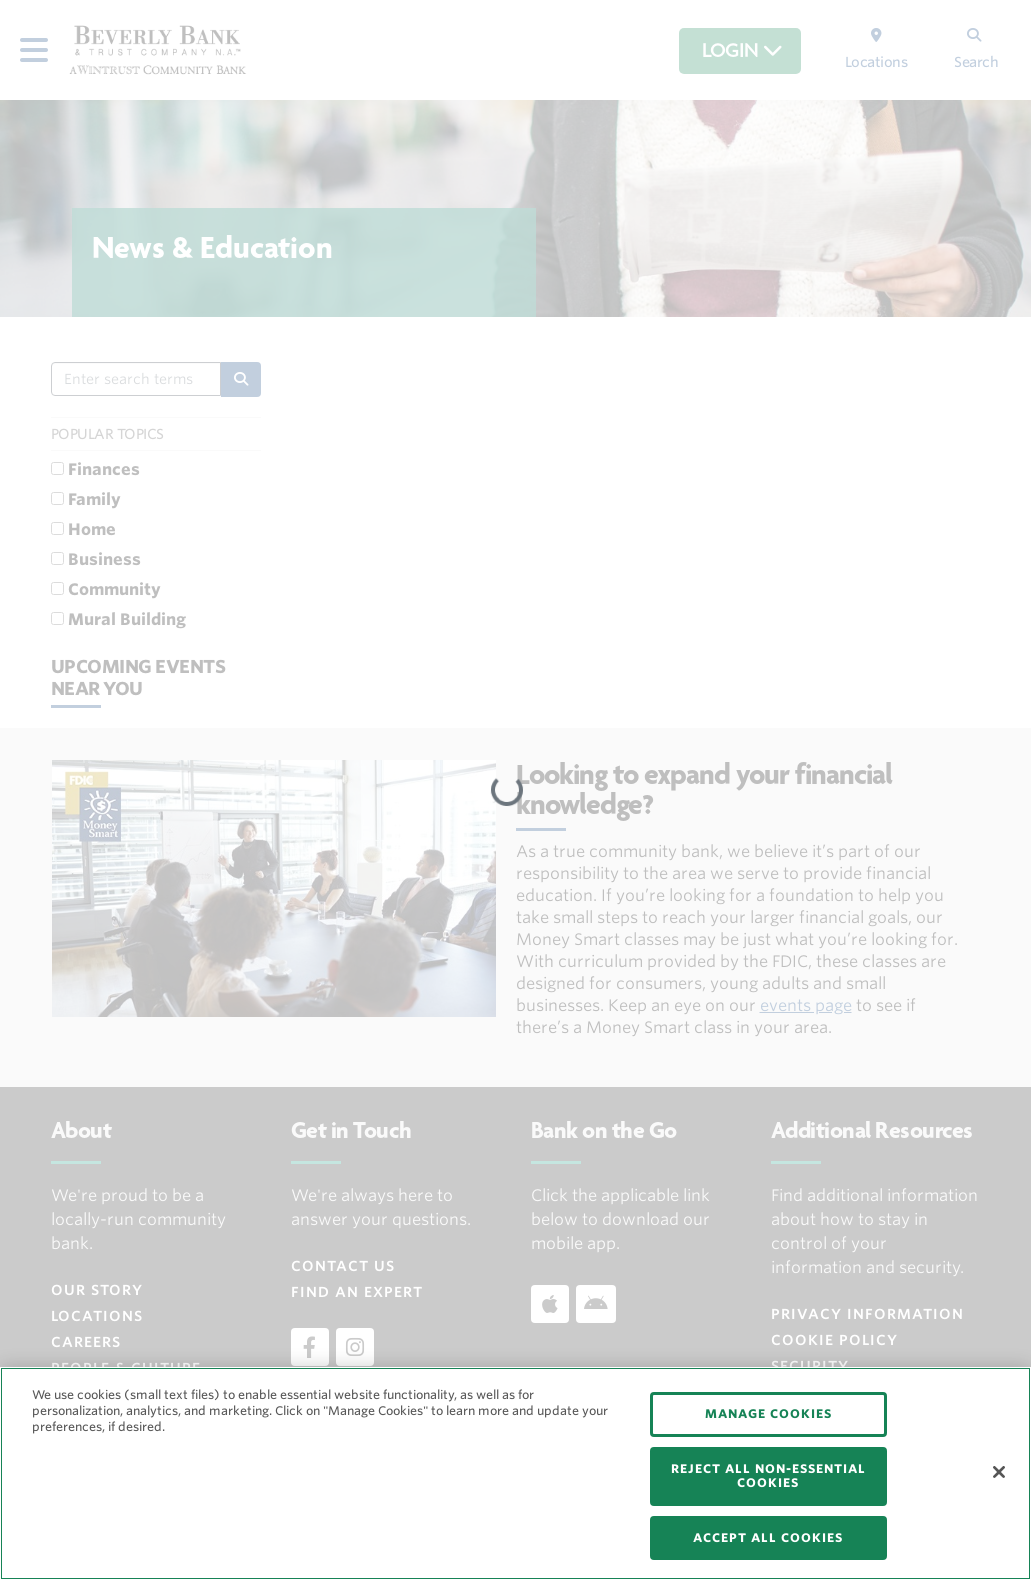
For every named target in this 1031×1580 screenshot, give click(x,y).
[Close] (999, 1472)
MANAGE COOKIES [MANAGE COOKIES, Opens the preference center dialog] (768, 1413)
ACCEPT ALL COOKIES (768, 1537)
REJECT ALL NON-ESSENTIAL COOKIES (768, 1475)
